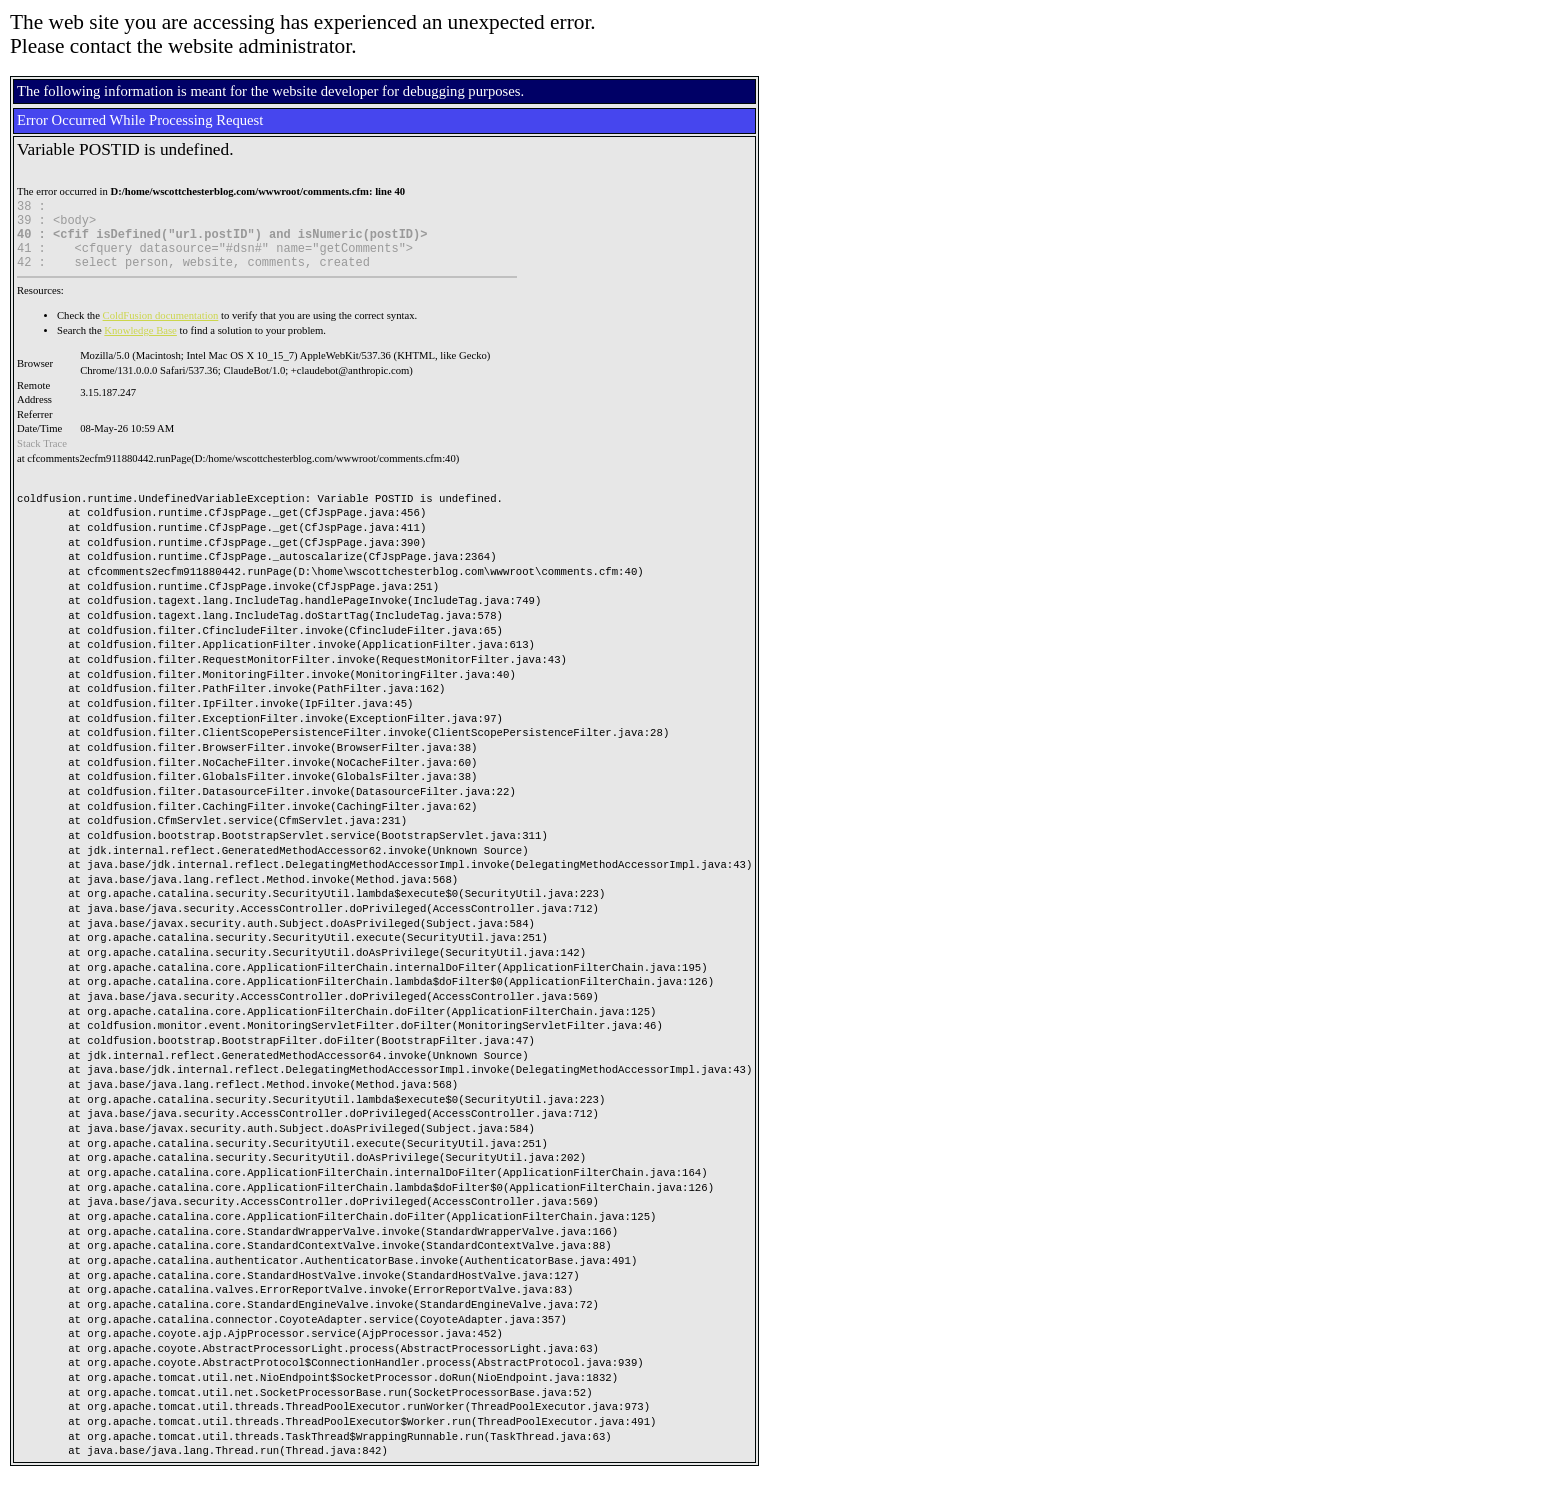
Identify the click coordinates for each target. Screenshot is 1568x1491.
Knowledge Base (140, 345)
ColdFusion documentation (161, 330)
